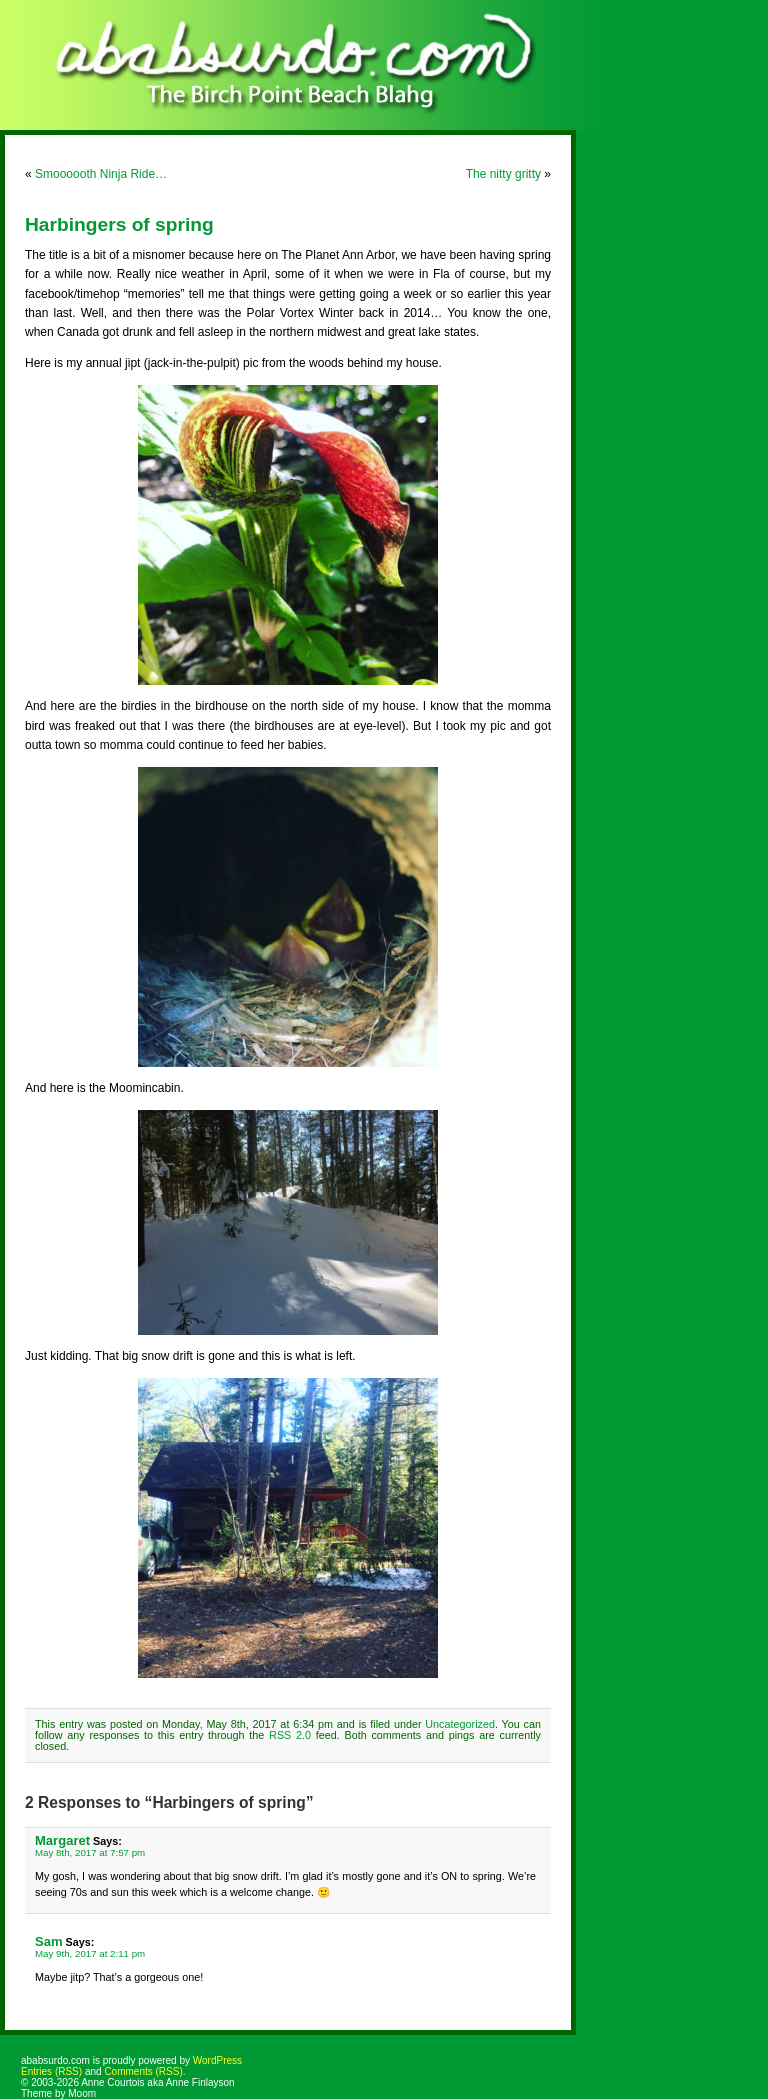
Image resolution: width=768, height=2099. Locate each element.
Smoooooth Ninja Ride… (101, 174)
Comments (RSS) (143, 2071)
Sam (49, 1941)
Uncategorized (460, 1724)
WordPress (217, 2060)
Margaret (62, 1840)
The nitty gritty (503, 174)
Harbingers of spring (119, 224)
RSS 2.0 (290, 1735)
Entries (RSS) (51, 2071)
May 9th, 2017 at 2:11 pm (90, 1953)
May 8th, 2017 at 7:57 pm (90, 1852)
